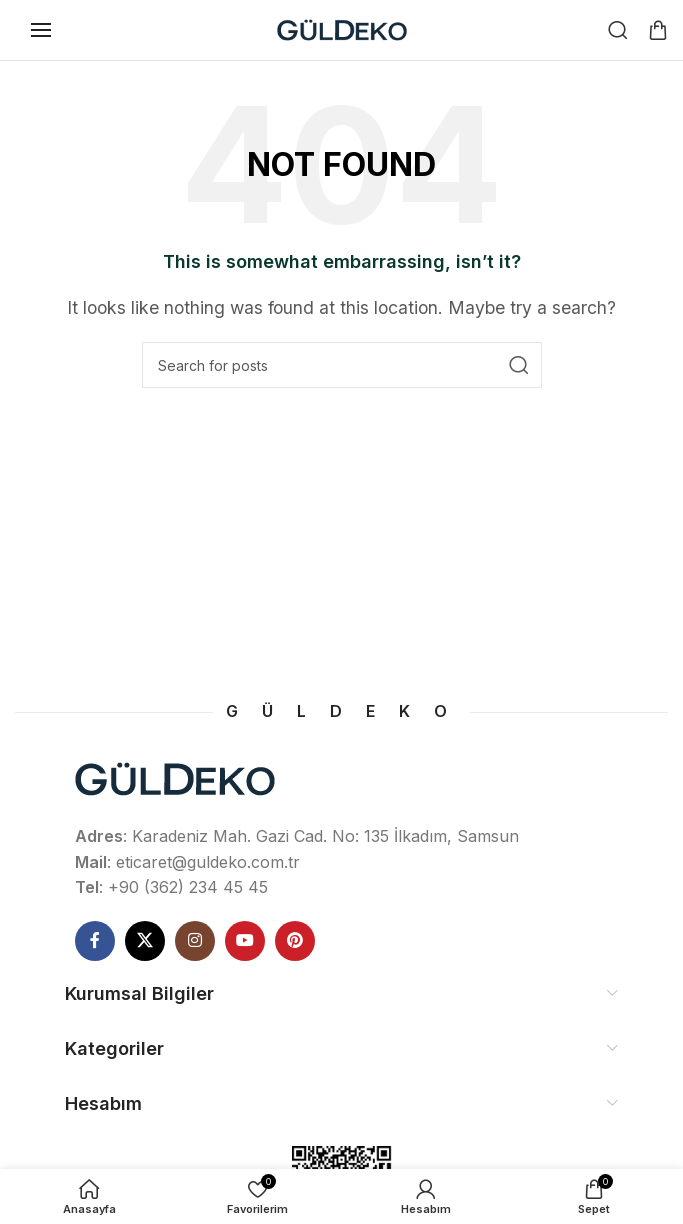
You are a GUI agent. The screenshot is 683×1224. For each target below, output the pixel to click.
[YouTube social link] (245, 941)
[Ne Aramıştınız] (618, 30)
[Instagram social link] (195, 941)
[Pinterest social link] (295, 941)
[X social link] (145, 941)
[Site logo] (342, 28)
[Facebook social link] (95, 941)
